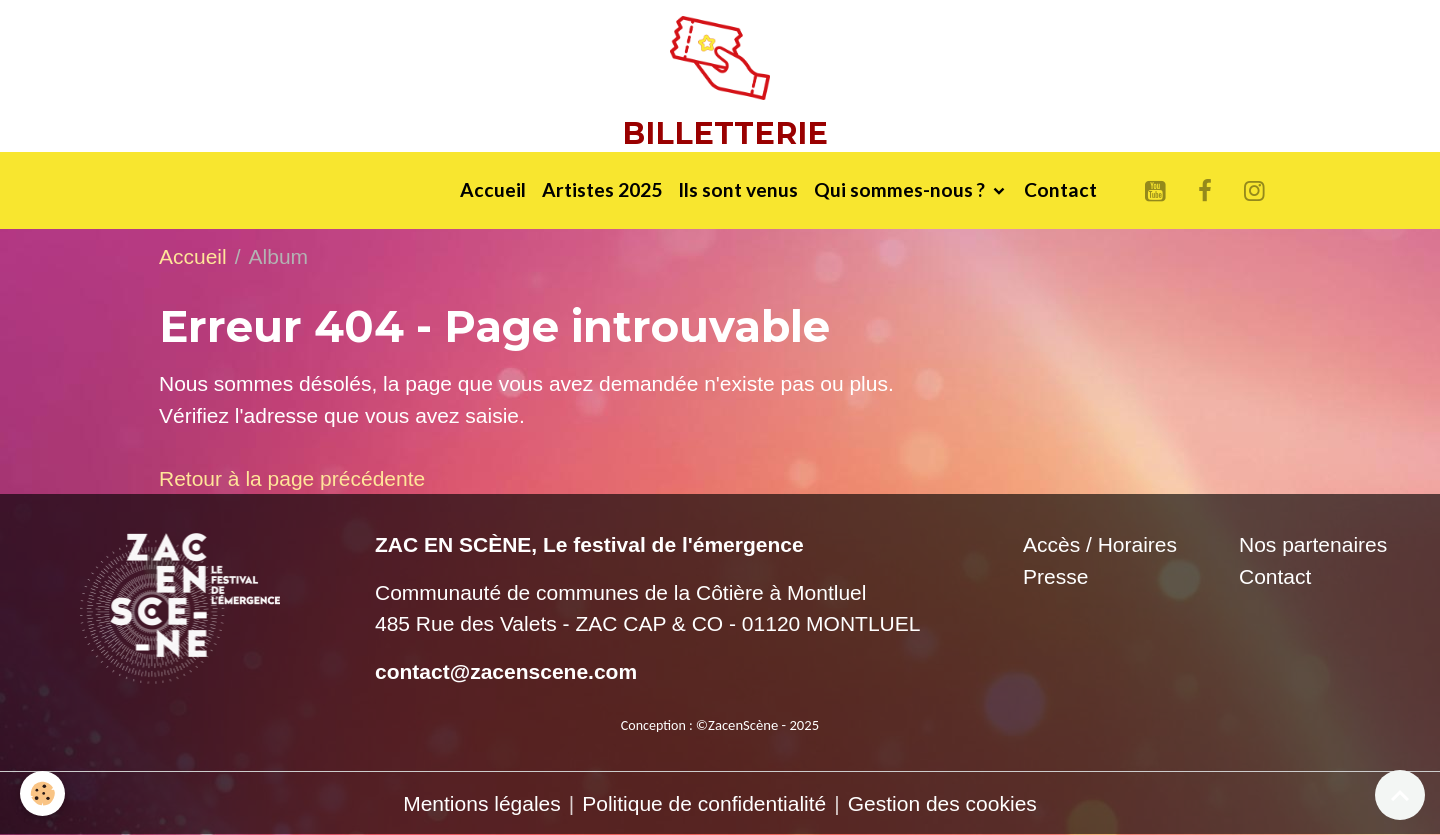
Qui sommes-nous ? (901, 189)
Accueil (493, 189)
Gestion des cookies (942, 803)
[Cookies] (42, 793)
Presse (1055, 576)
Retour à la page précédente (292, 478)
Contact (1060, 189)
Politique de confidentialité (704, 803)
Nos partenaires (1313, 544)
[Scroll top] (1400, 795)
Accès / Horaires (1100, 544)
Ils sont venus (738, 189)
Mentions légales (482, 803)
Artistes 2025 (602, 189)
